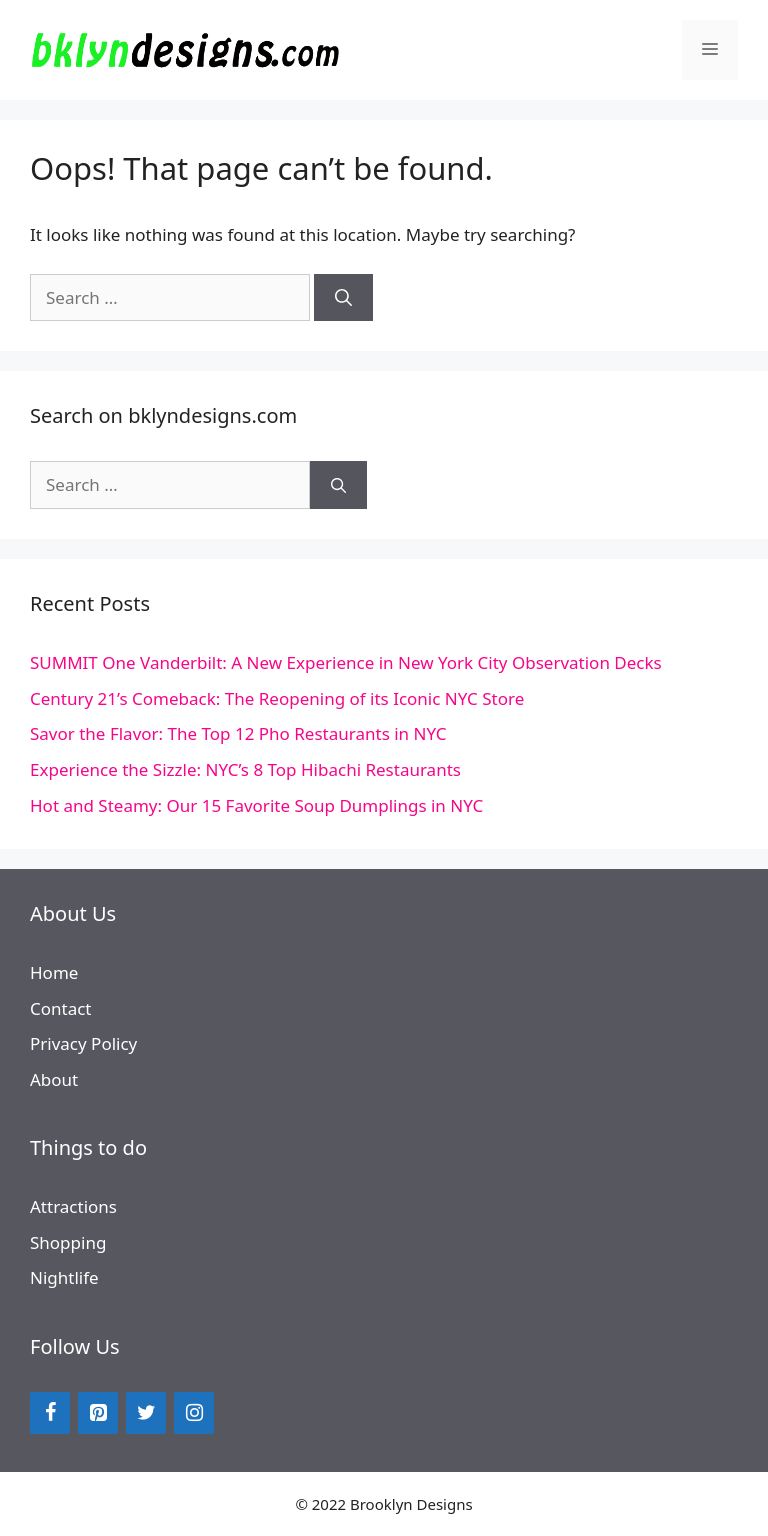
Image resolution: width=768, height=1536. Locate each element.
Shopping (68, 1242)
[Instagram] (194, 1413)
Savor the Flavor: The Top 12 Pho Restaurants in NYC (238, 733)
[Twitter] (146, 1413)
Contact (61, 1008)
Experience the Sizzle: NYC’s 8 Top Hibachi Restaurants (245, 769)
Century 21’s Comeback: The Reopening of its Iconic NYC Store (277, 698)
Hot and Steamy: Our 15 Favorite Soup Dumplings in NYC (256, 805)
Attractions (73, 1206)
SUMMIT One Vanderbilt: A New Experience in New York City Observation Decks (346, 662)
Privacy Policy (83, 1043)
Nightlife (64, 1277)
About (54, 1079)
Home (54, 972)
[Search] (343, 298)
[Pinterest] (98, 1413)
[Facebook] (50, 1413)
